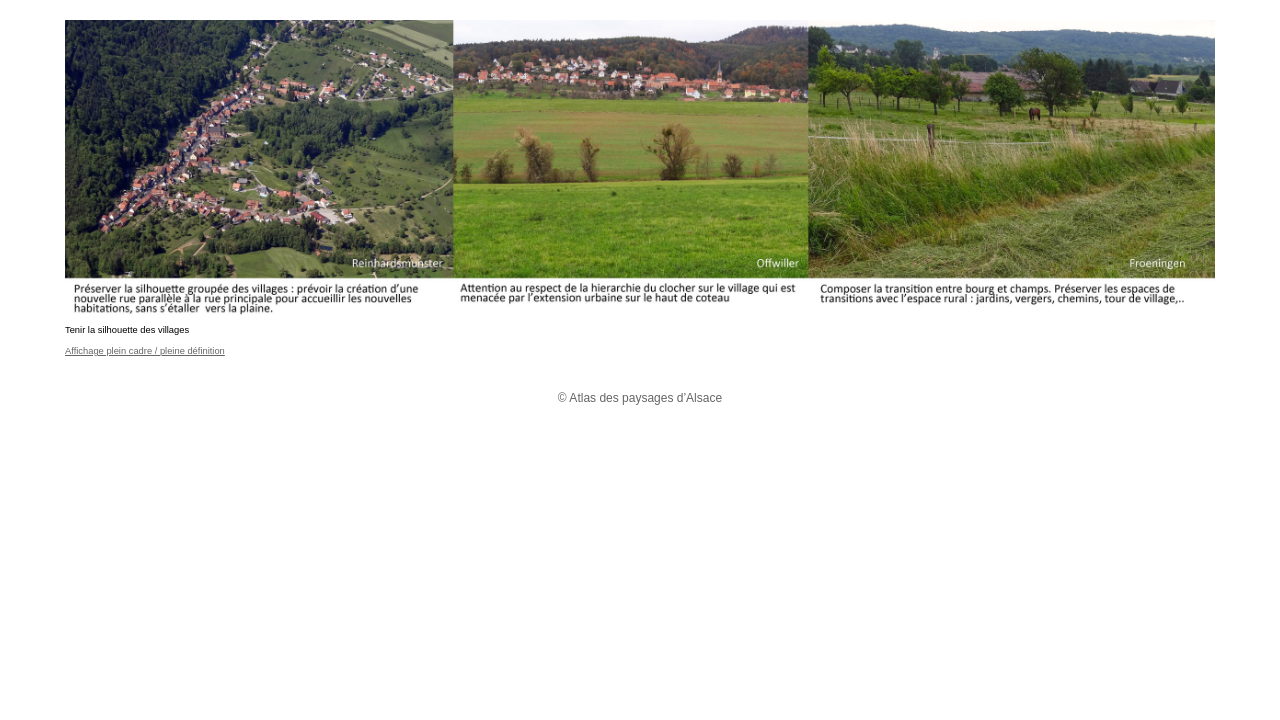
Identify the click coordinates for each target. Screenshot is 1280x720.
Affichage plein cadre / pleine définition (145, 351)
